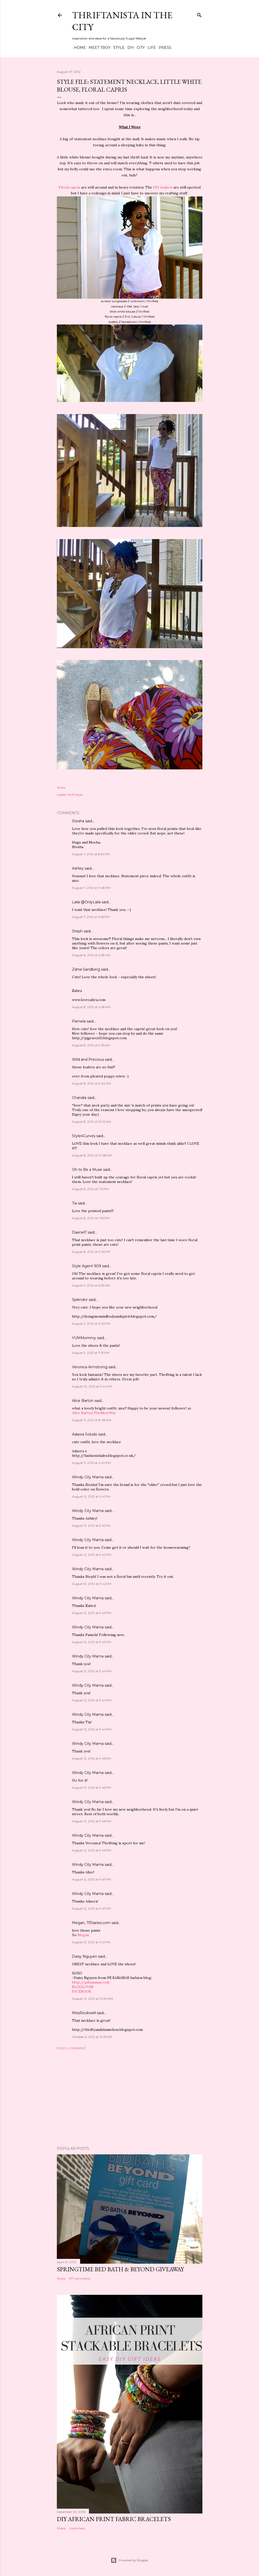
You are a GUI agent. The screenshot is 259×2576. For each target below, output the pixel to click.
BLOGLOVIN (82, 1987)
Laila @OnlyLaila (86, 902)
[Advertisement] (129, 2098)
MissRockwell (84, 2013)
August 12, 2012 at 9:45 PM (91, 1758)
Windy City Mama (88, 1477)
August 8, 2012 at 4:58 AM (91, 1007)
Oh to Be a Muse (87, 1169)
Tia (74, 1203)
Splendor (80, 1299)
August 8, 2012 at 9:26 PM (91, 1252)
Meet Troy (98, 47)
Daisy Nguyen (84, 1956)
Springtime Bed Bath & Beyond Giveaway (120, 2269)
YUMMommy (84, 1338)
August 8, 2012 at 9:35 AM (91, 1045)
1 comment (77, 2528)
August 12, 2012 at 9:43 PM (91, 1613)
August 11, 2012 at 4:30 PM (91, 1463)
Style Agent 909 (86, 1266)
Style (117, 47)
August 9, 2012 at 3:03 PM (91, 1323)
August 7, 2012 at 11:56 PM (91, 917)
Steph (77, 931)
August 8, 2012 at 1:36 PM (90, 1218)
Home (78, 47)
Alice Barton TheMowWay (94, 1412)
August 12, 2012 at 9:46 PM (91, 1821)
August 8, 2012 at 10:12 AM (91, 1121)
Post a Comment (71, 2048)
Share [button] (61, 787)
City (139, 47)
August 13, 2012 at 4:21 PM (91, 1942)
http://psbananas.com (90, 1982)
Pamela (79, 1021)
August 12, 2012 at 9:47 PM (91, 1879)
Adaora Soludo (84, 1434)
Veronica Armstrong (89, 1367)
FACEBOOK (81, 1991)
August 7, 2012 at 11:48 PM (91, 888)
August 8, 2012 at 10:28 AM (92, 1155)
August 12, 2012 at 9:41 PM (91, 1496)
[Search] (199, 14)
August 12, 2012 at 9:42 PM (91, 1555)
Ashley (78, 868)
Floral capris (69, 187)
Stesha (78, 821)
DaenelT (79, 1232)
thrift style (74, 794)
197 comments (79, 2278)
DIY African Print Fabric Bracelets (114, 2519)
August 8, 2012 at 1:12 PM (90, 1189)
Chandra (79, 1097)
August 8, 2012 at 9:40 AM (91, 1083)
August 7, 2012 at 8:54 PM (91, 854)
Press (163, 47)
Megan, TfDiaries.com (91, 1922)
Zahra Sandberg (86, 969)
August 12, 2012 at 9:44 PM (91, 1671)
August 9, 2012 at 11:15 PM (90, 1353)
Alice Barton (82, 1400)
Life (150, 47)
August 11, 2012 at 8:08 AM (91, 1420)
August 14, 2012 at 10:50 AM (92, 1998)
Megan (83, 1935)
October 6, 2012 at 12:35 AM (92, 2037)
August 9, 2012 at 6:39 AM (91, 1285)
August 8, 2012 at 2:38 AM (91, 955)
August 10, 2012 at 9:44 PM (92, 1386)
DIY (129, 47)
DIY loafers (162, 187)
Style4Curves (83, 1136)
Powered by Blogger (130, 2560)
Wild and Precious (88, 1059)
